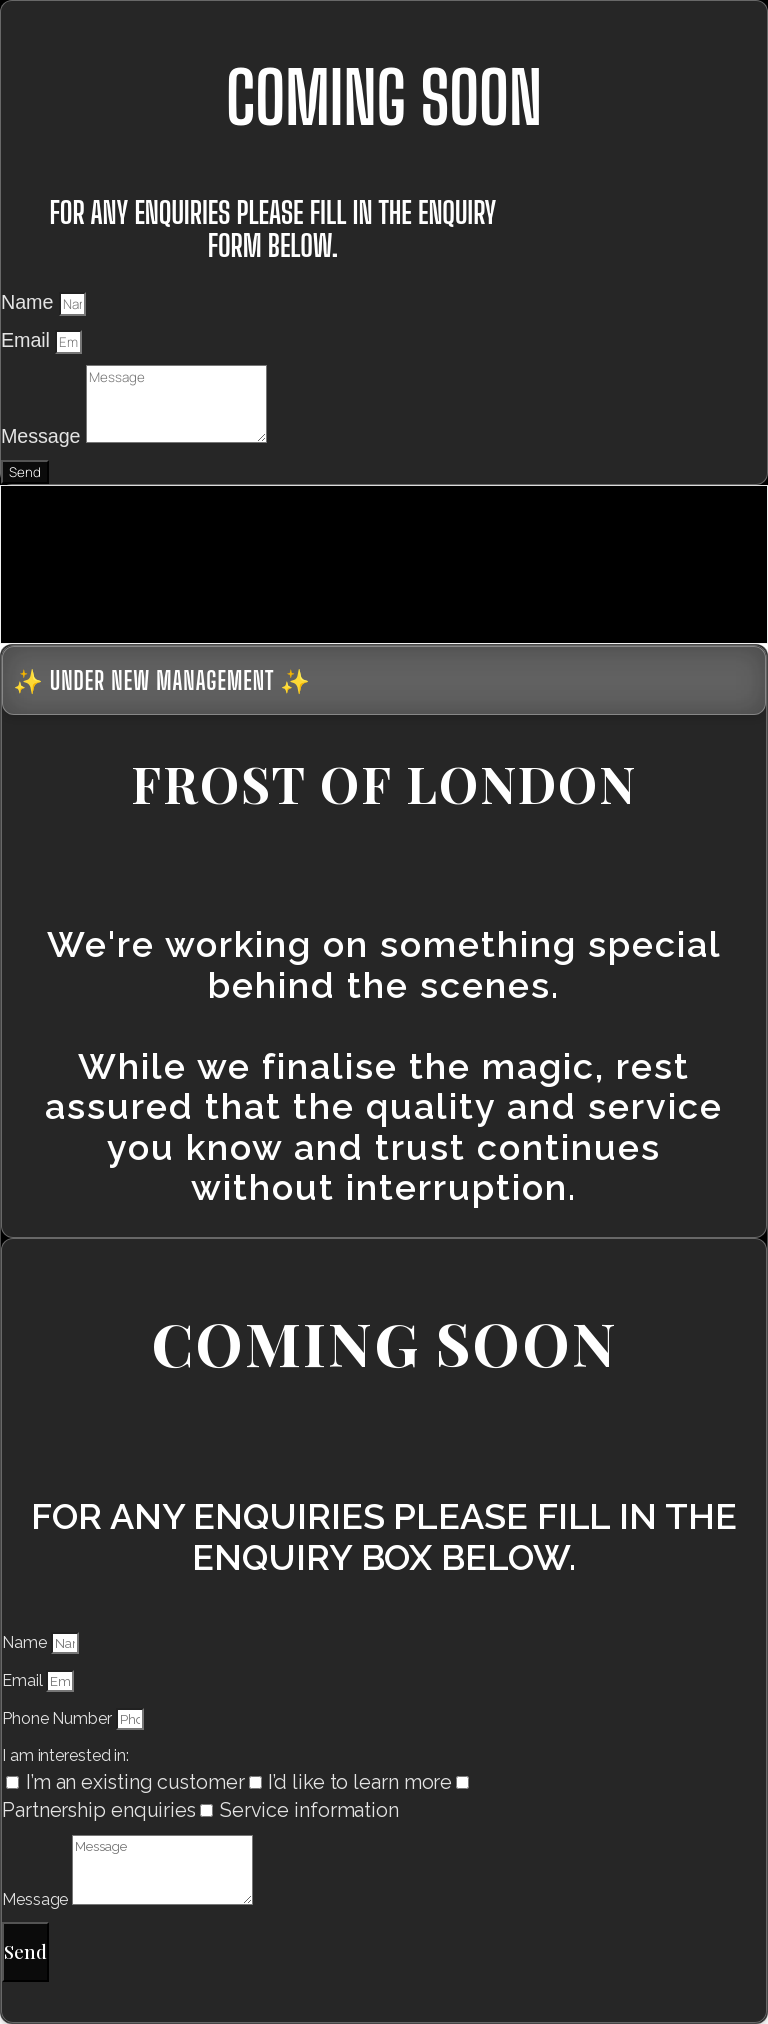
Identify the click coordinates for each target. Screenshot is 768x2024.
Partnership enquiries (99, 1810)
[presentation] (151, 561)
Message (43, 436)
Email (28, 340)
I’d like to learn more (360, 1782)
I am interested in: (65, 1755)
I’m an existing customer (135, 1782)
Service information (309, 1810)
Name (30, 302)
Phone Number (59, 1718)
